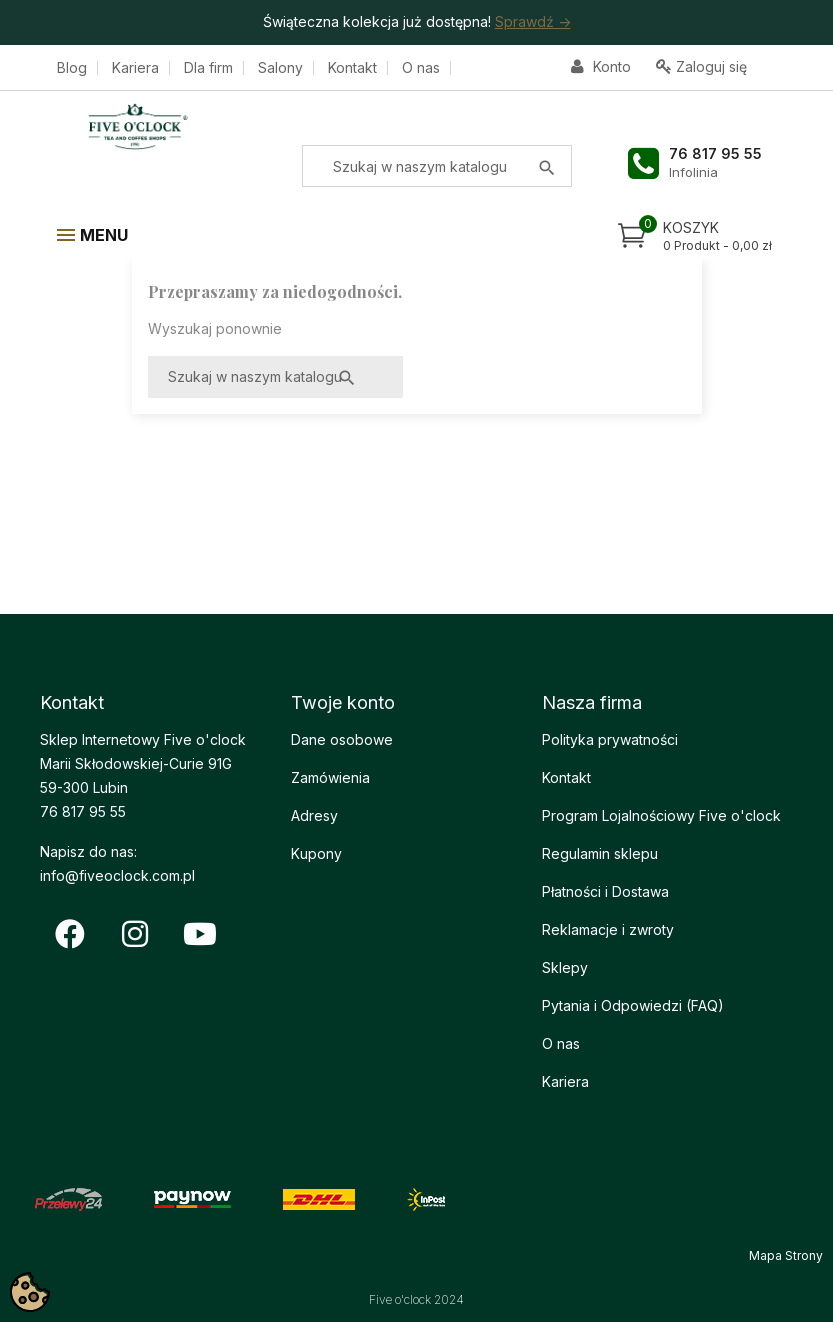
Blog (72, 68)
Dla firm (208, 68)
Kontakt (352, 68)
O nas (421, 68)
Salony (280, 68)
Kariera (135, 68)
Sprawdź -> (533, 21)
